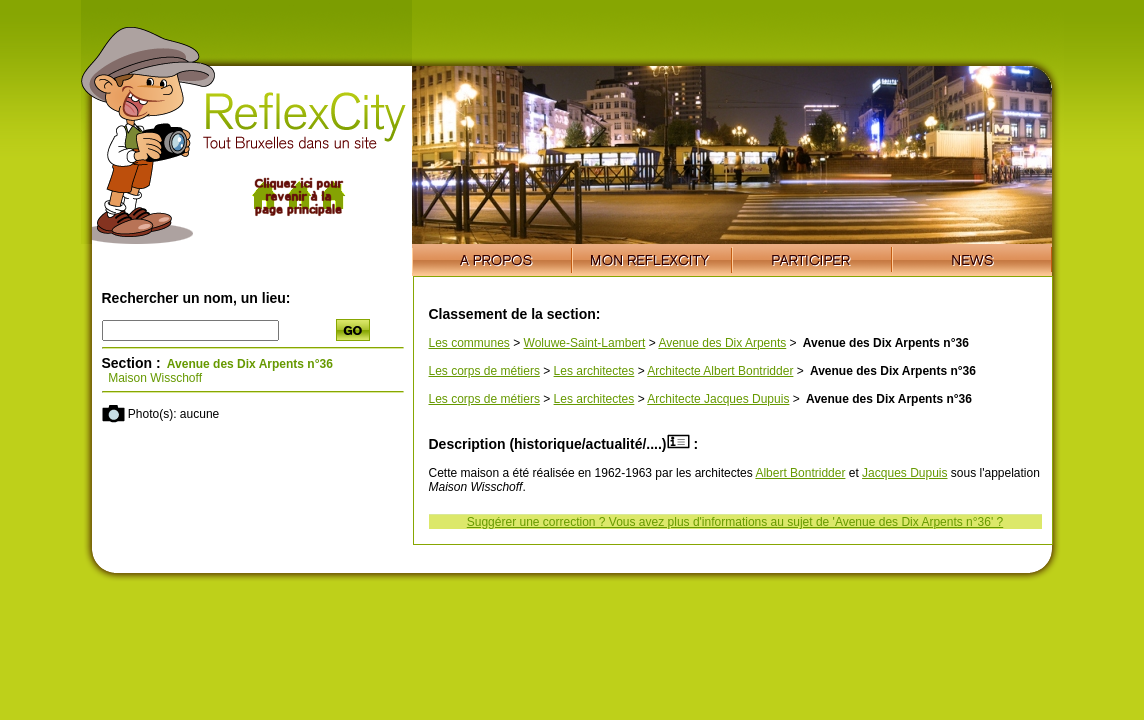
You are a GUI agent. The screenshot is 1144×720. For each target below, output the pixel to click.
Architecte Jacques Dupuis (718, 399)
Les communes (469, 343)
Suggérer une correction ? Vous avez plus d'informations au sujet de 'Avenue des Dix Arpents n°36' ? (735, 522)
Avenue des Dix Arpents (722, 343)
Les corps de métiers (484, 371)
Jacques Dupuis (904, 473)
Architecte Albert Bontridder (720, 371)
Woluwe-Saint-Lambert (585, 343)
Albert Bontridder (800, 473)
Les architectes (594, 371)
